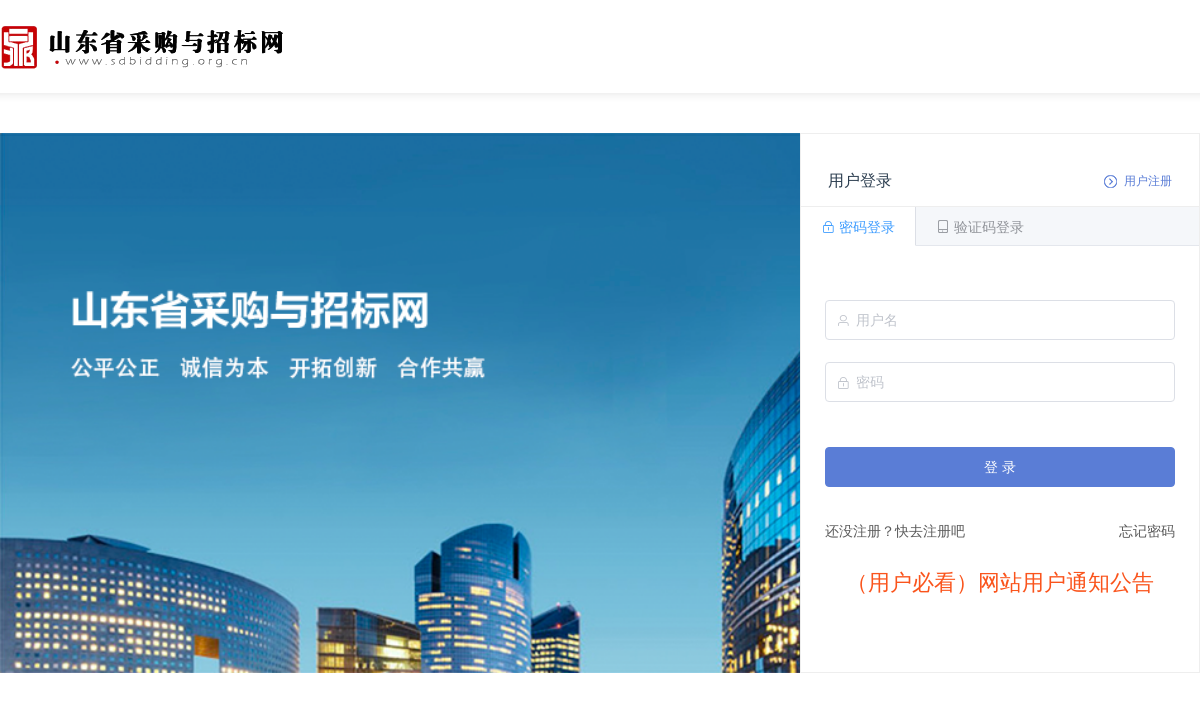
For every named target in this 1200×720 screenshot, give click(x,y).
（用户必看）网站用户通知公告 (1000, 582)
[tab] (858, 226)
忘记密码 (1147, 531)
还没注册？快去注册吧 (895, 531)
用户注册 (1148, 181)
